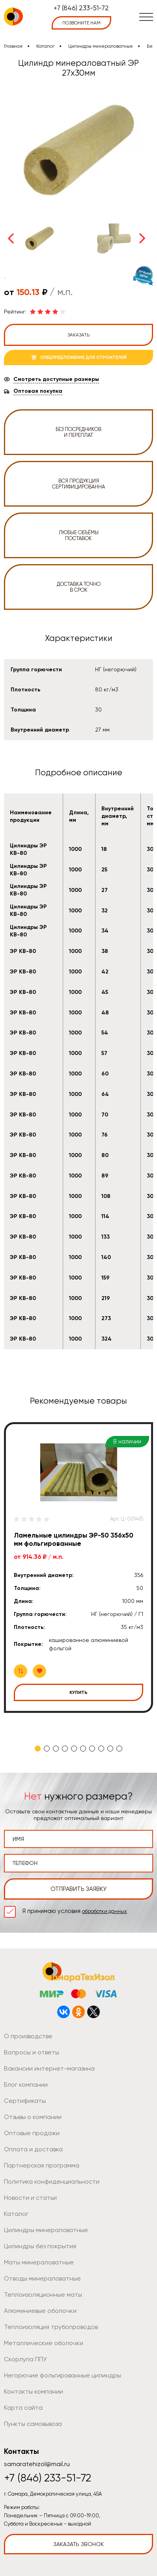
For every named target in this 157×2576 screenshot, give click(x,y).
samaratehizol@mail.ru (37, 2464)
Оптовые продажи (32, 2133)
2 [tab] (47, 1748)
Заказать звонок (78, 2544)
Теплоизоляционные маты (43, 2294)
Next (142, 238)
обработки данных (104, 1911)
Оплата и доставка (33, 2149)
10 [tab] (119, 1748)
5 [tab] (74, 1748)
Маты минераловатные (39, 2262)
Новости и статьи (30, 2197)
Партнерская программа (41, 2165)
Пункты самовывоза (33, 2423)
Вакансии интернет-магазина (49, 2068)
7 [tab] (92, 1748)
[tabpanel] (78, 1567)
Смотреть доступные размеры (56, 379)
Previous (10, 238)
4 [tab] (65, 1748)
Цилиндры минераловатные (100, 46)
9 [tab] (110, 1748)
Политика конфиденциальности (51, 2181)
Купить (78, 1692)
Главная (13, 46)
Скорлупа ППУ (25, 2359)
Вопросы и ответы (31, 2052)
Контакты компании (33, 2391)
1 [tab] (38, 1748)
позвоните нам (81, 23)
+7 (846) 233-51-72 (81, 8)
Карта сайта (23, 2407)
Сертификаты (25, 2100)
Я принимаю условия (74, 1911)
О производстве (28, 2036)
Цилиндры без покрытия (40, 2246)
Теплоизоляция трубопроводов (51, 2327)
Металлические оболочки (43, 2343)
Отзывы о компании (33, 2117)
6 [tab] (83, 1748)
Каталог (45, 46)
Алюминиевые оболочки (40, 2310)
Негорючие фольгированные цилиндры (62, 2375)
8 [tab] (101, 1748)
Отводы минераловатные (42, 2278)
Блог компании (26, 2084)
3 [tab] (56, 1748)
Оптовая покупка (37, 391)
